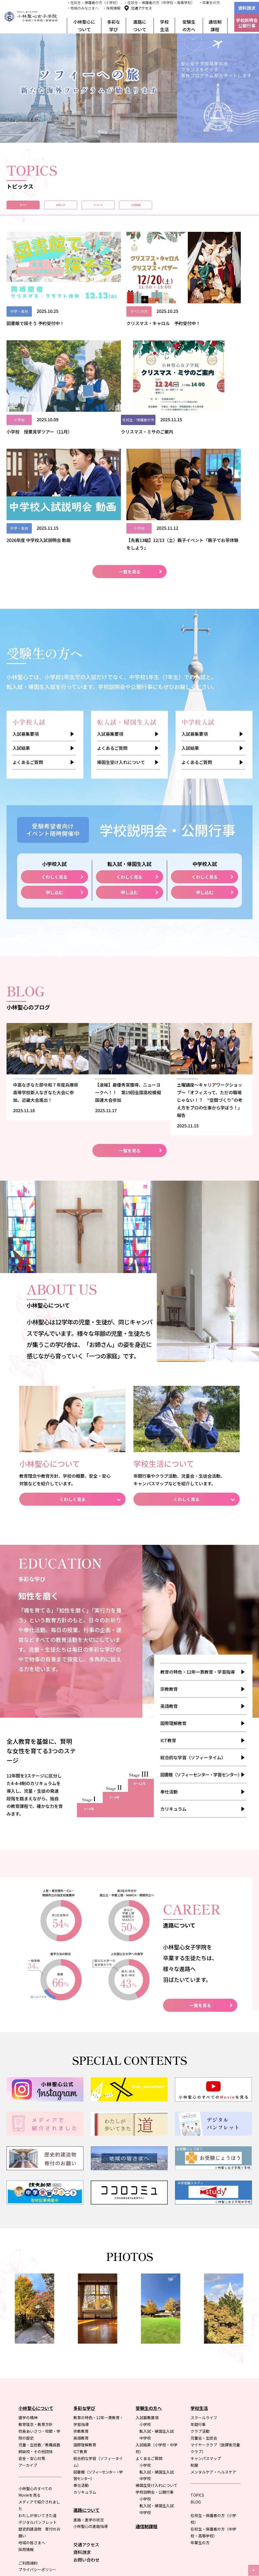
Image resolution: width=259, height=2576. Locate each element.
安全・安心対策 (31, 2321)
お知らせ (98, 208)
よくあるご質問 (28, 616)
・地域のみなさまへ (83, 8)
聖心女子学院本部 (223, 2484)
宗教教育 (169, 1551)
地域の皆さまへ (31, 2405)
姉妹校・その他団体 (35, 2314)
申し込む (54, 747)
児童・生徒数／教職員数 (39, 2307)
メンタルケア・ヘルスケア (213, 2334)
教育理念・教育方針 (35, 2287)
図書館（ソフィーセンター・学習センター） (201, 1637)
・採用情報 (111, 8)
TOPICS (197, 2357)
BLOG (196, 2364)
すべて (34, 208)
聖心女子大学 (149, 2476)
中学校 (145, 2300)
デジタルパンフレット (37, 2384)
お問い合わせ (86, 2422)
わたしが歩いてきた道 (37, 2378)
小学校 (145, 2287)
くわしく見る (54, 731)
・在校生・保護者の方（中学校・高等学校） (159, 2)
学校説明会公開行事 (247, 23)
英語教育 (169, 1568)
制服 (194, 2327)
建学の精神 (28, 2280)
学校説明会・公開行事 (155, 2354)
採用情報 (26, 2412)
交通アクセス (141, 8)
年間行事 (198, 2287)
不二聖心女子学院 (223, 2476)
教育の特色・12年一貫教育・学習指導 (197, 1534)
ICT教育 (168, 1602)
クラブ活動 (200, 2293)
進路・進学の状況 (88, 2382)
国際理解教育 (173, 1585)
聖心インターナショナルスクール (164, 2484)
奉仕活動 (169, 1654)
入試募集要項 (26, 588)
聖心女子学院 (184, 2476)
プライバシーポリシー (37, 2432)
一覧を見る (130, 426)
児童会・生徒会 (204, 2300)
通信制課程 (214, 25)
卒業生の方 (200, 2405)
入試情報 (224, 208)
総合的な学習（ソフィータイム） (193, 1620)
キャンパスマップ (206, 2321)
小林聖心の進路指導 (90, 2388)
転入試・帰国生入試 (156, 2293)
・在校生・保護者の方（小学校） (93, 2)
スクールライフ (204, 2280)
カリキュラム (173, 1671)
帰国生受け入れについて (121, 616)
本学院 (110, 2526)
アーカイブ (27, 2327)
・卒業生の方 (209, 2)
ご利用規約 (28, 2425)
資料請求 (246, 8)
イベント (161, 208)
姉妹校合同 (129, 2526)
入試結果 (21, 602)
